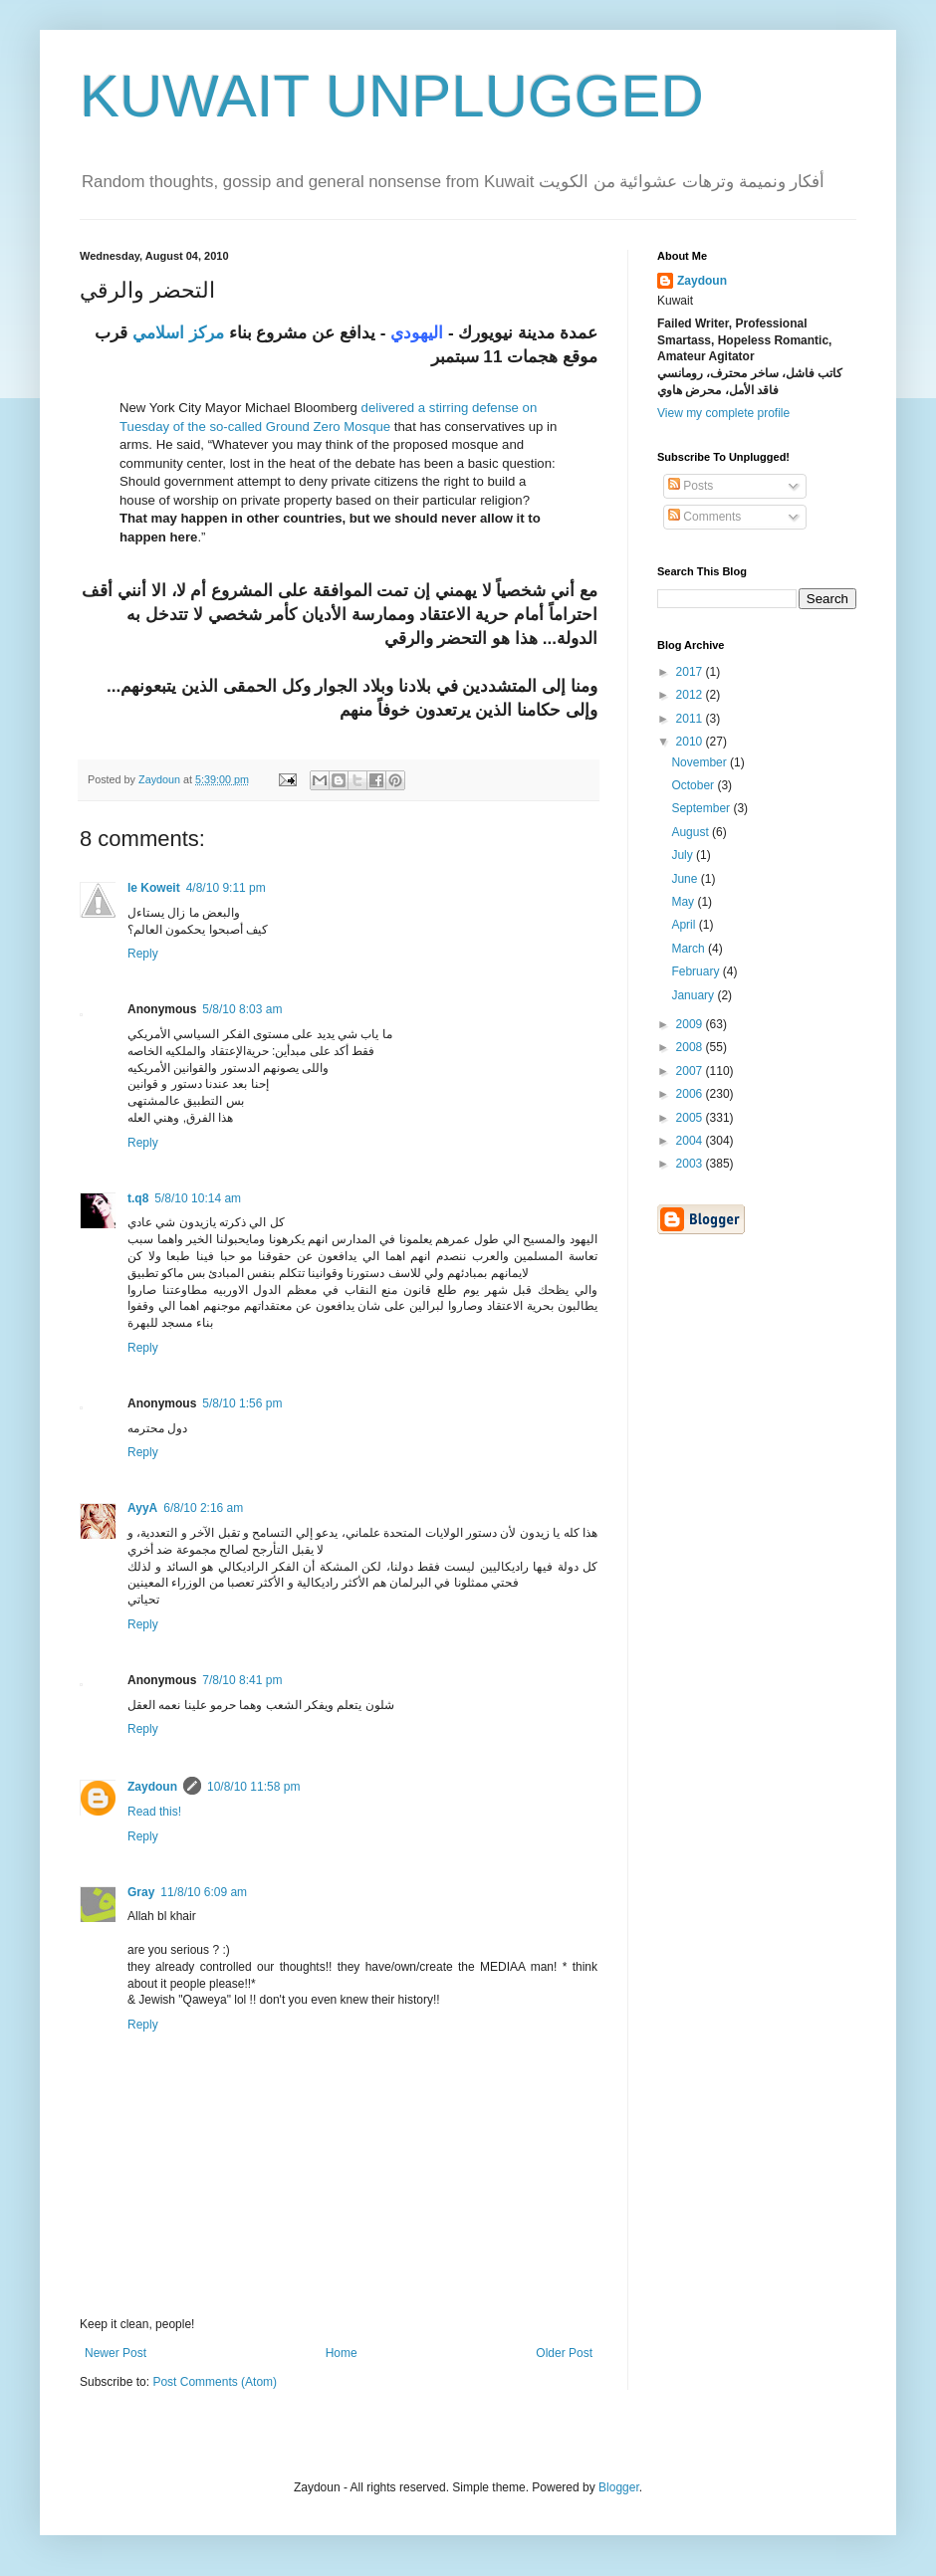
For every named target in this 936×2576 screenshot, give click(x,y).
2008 (691, 1047)
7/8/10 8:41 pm (242, 1680)
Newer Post (115, 2353)
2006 (691, 1094)
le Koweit (153, 888)
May (684, 902)
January (694, 995)
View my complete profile (723, 413)
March (689, 949)
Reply (142, 954)
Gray (140, 1892)
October (694, 785)
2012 (691, 695)
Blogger (618, 2487)
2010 (691, 742)
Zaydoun (152, 1787)
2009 (691, 1024)
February (696, 971)
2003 (691, 1164)
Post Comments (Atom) (214, 2382)
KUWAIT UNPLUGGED (392, 96)
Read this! (154, 1812)
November (700, 762)
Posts (690, 486)
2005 (691, 1118)
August (691, 832)
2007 (691, 1071)
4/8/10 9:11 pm (226, 888)
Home (341, 2353)
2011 (691, 719)
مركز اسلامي (178, 332)
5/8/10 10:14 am (197, 1198)
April (684, 925)
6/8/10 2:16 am (203, 1508)
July (683, 855)
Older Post (564, 2353)
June (685, 879)
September (702, 808)
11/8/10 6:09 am (203, 1892)
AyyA (142, 1508)
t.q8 (137, 1198)
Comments (704, 517)
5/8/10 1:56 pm (242, 1403)
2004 (691, 1141)
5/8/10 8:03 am (242, 1009)
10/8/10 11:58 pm (253, 1787)
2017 (691, 672)
